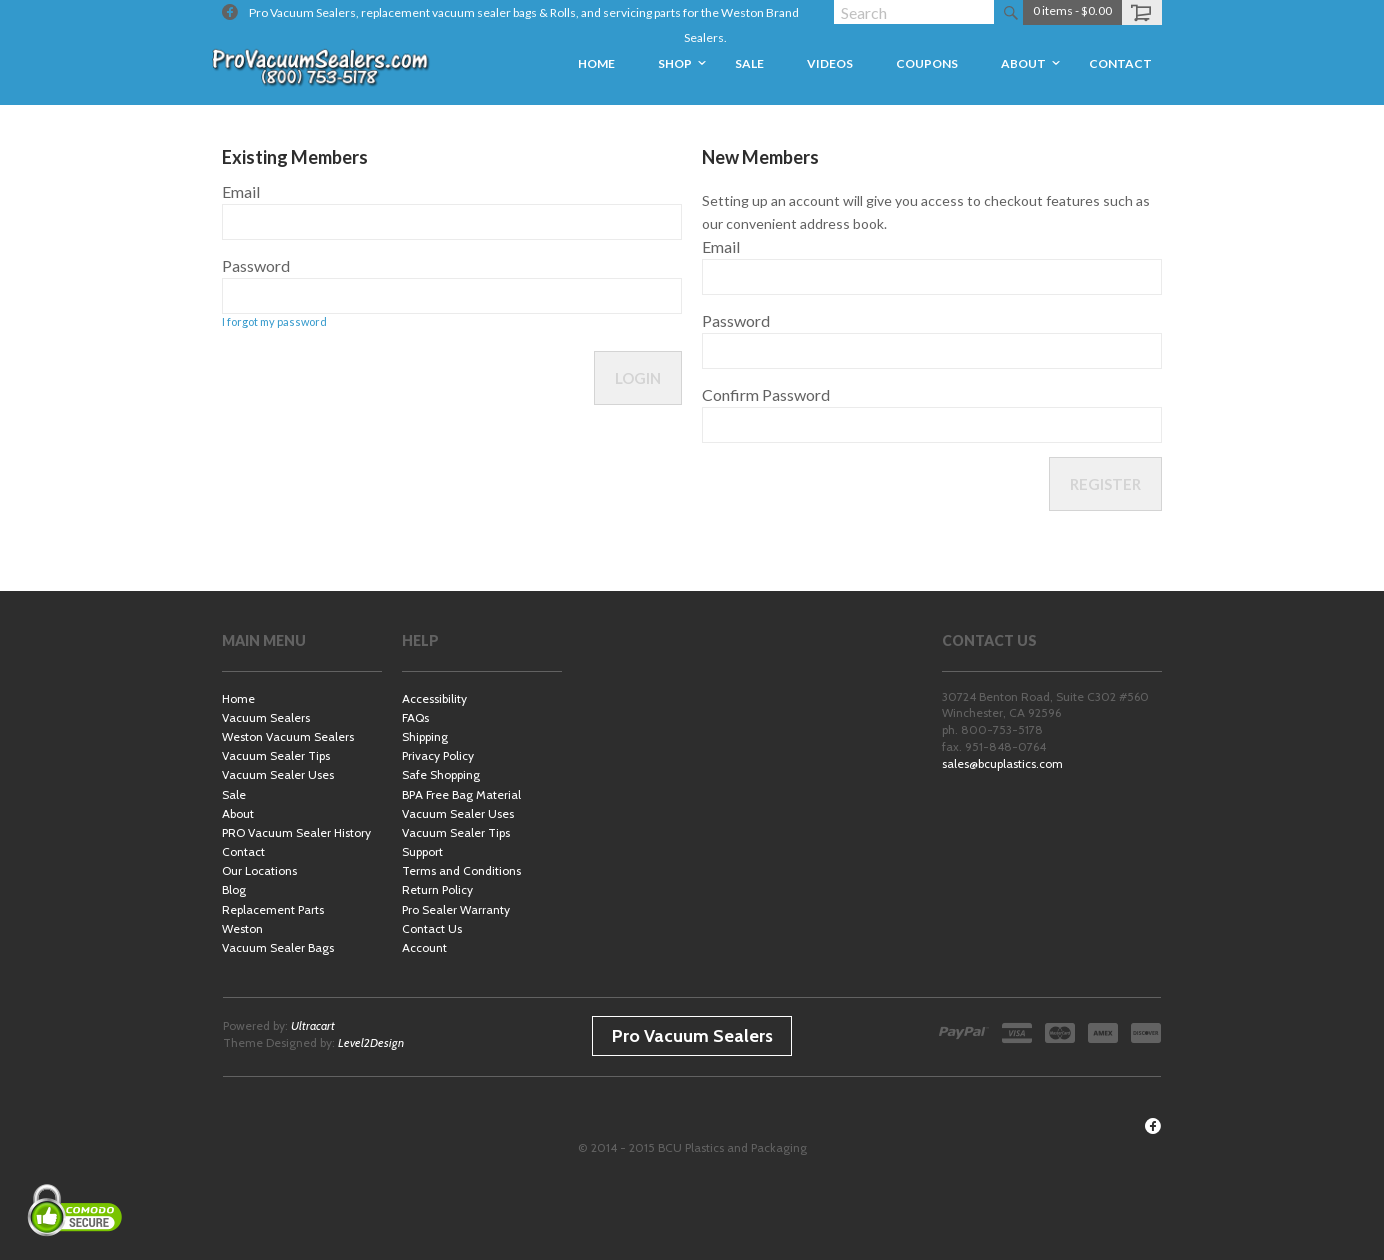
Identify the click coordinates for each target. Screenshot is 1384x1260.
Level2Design (371, 1042)
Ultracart (313, 1025)
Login (638, 378)
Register (1105, 484)
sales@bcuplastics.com (1002, 763)
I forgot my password (274, 321)
